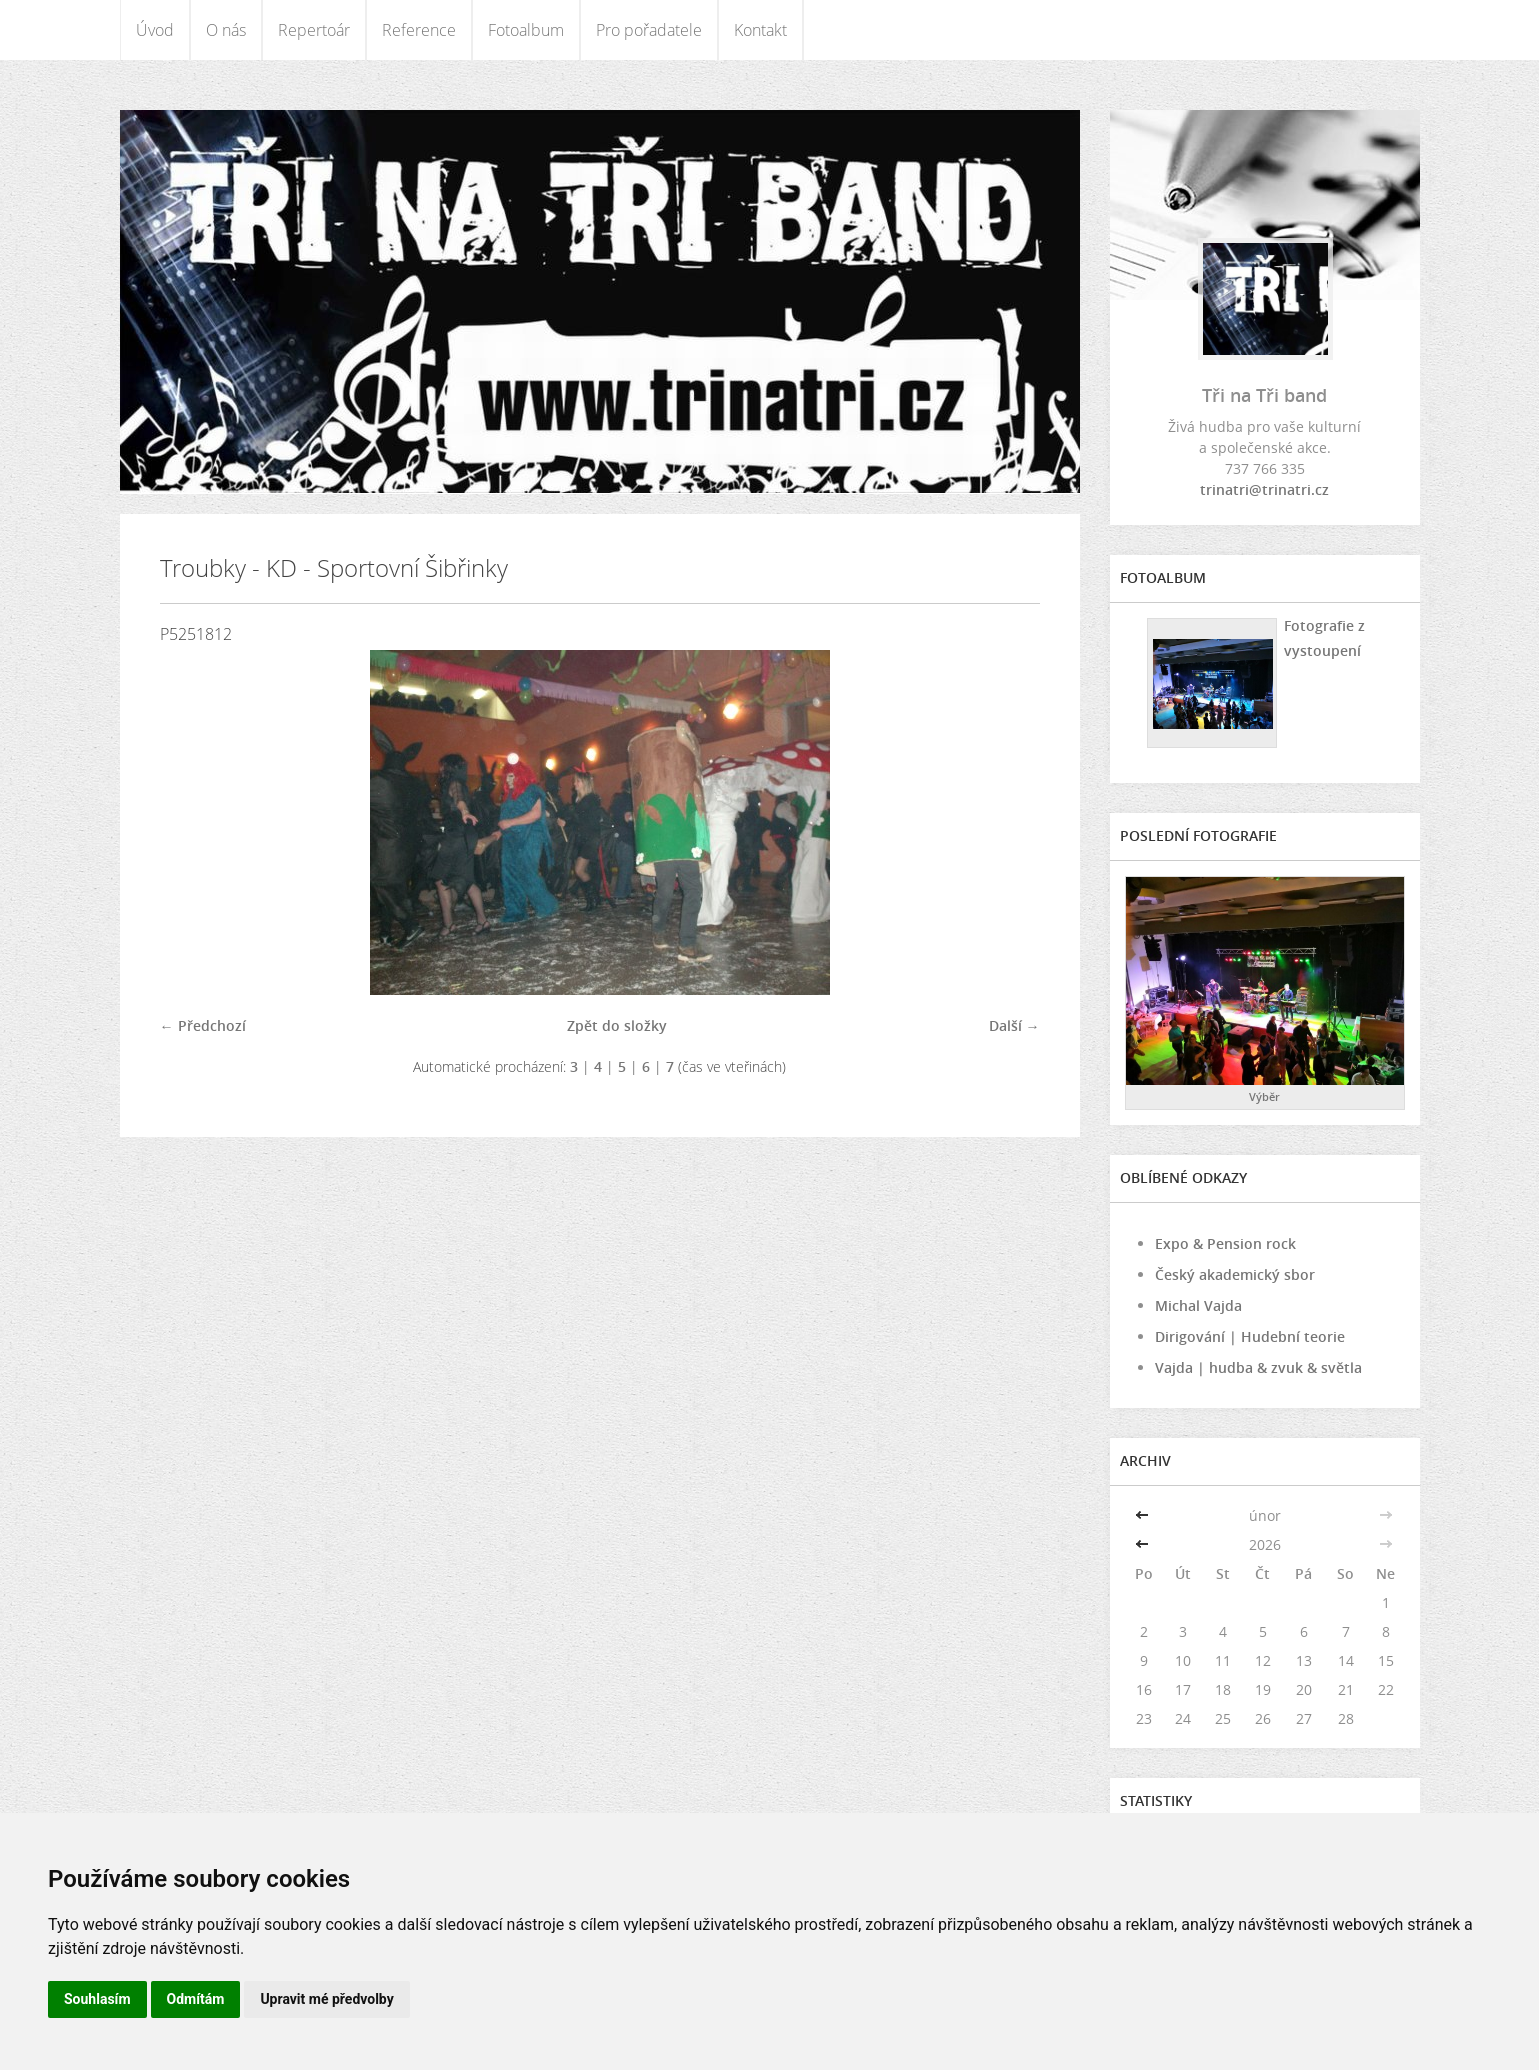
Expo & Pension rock (1225, 1243)
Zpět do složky (617, 1025)
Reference (419, 30)
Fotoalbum (526, 30)
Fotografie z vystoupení (1324, 638)
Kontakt (760, 30)
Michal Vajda (1198, 1305)
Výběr (1264, 1096)
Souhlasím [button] (97, 1999)
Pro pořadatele (649, 30)
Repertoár (314, 30)
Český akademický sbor (1235, 1274)
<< (1144, 1515)
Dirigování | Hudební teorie (1250, 1336)
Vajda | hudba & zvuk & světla (1258, 1367)
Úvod (155, 30)
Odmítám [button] (196, 1999)
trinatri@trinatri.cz (1264, 489)
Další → (1014, 1025)
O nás (226, 30)
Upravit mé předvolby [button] (326, 1999)
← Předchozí (203, 1025)
